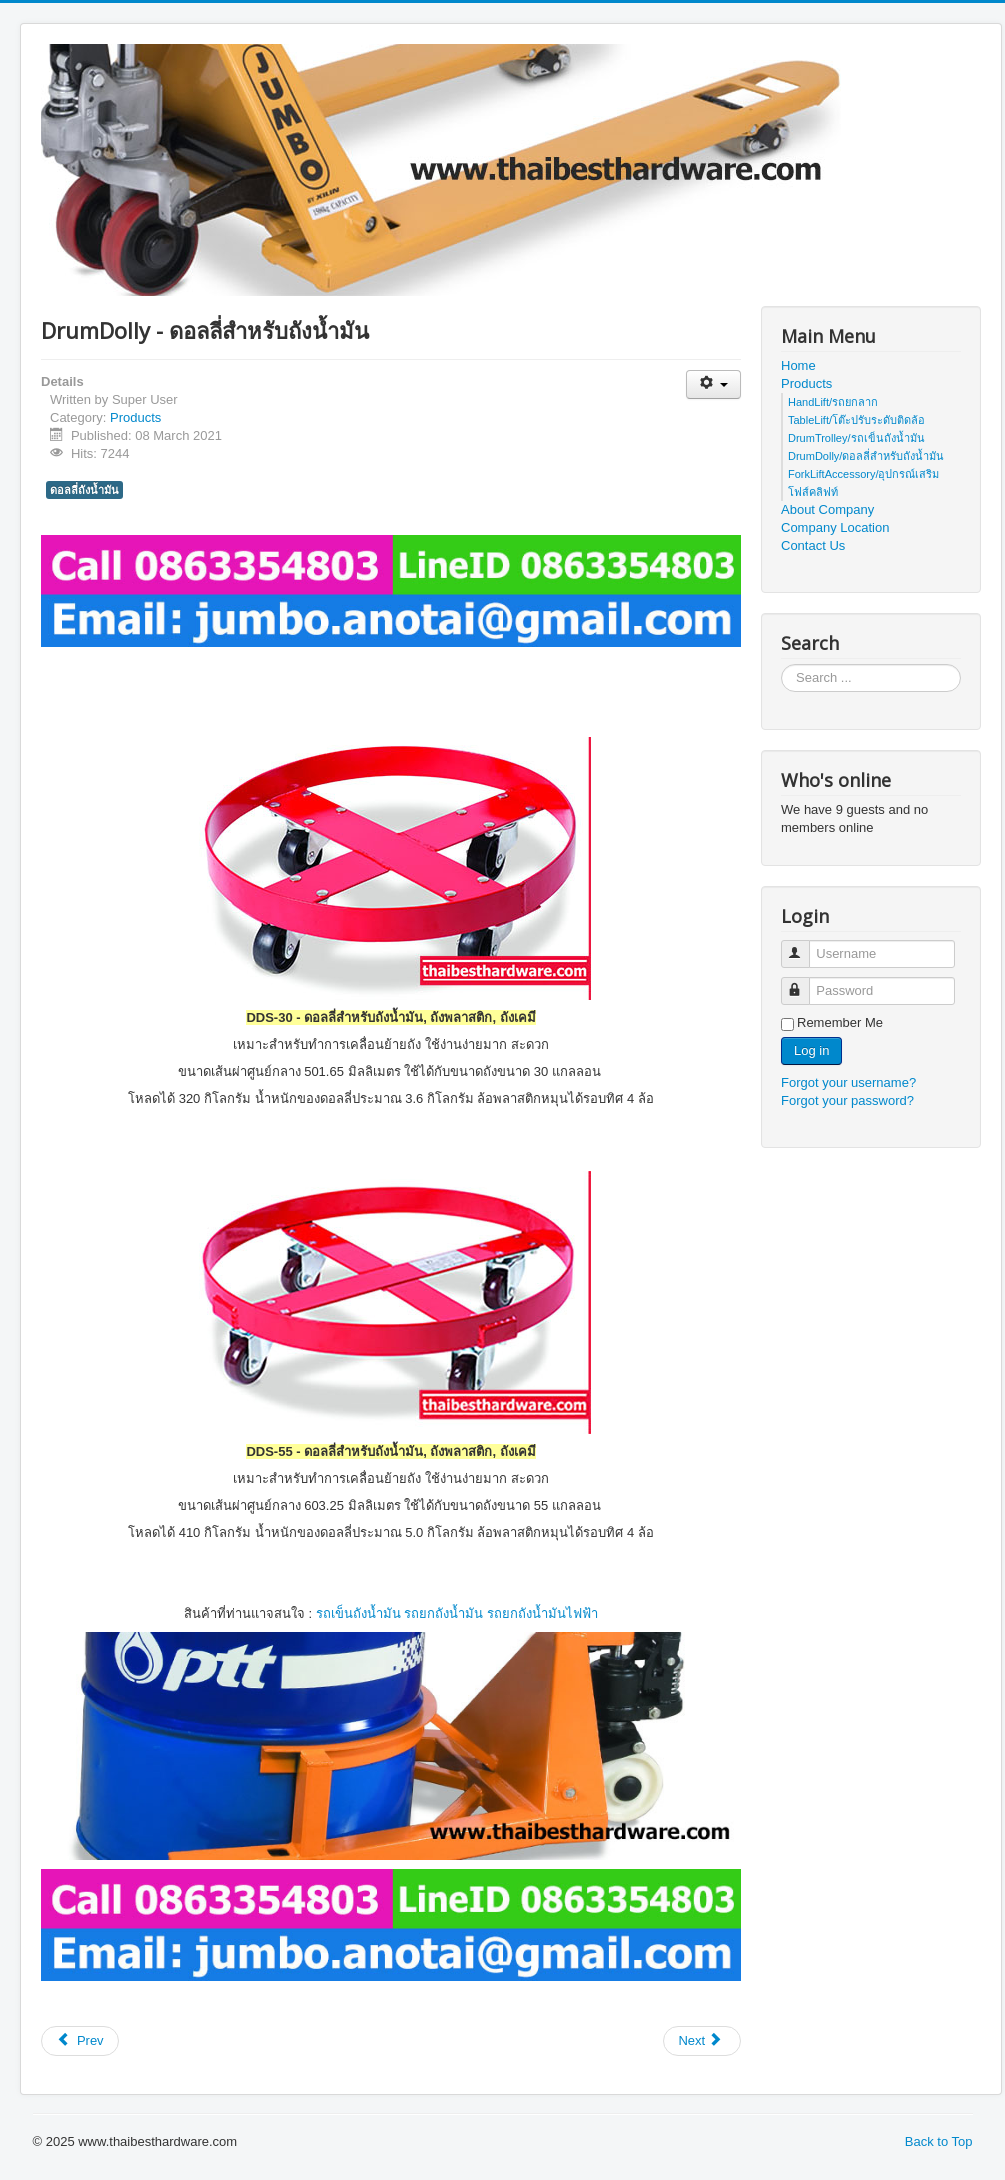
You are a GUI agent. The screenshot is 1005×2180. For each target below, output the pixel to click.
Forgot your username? (848, 1082)
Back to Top (939, 2141)
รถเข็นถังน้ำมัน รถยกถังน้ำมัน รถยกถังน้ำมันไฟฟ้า (457, 1613)
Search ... (781, 664)
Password (804, 982)
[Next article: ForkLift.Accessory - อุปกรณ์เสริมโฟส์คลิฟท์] (702, 2041)
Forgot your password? (847, 1100)
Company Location (835, 527)
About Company (827, 509)
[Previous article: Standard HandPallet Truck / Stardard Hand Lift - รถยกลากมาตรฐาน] (80, 2041)
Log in (811, 1050)
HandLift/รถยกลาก (833, 402)
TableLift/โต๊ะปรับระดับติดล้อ (856, 420)
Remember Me (840, 1022)
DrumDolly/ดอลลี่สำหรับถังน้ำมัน (866, 456)
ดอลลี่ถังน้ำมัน (84, 490)
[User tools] (713, 384)
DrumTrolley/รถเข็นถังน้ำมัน (856, 438)
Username (804, 945)
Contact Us (813, 545)
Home (798, 365)
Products (135, 417)
